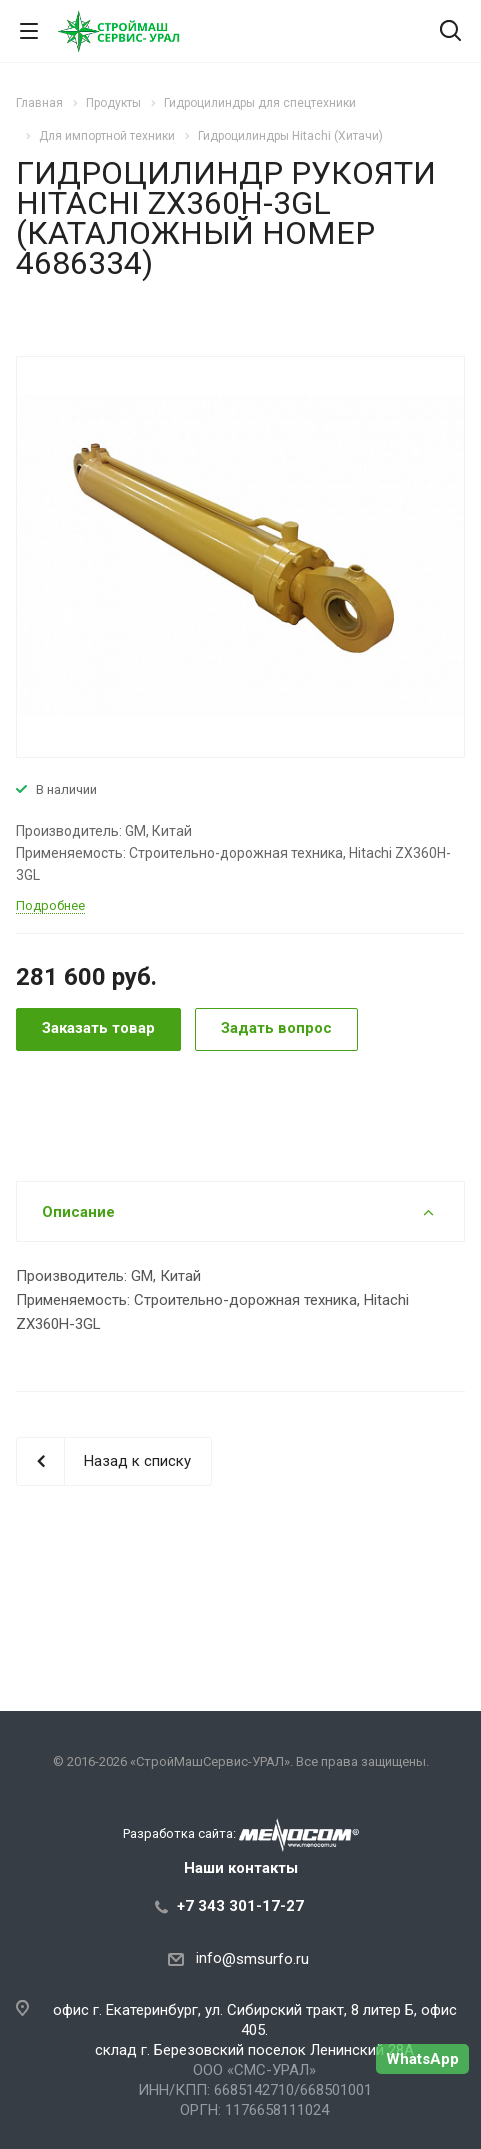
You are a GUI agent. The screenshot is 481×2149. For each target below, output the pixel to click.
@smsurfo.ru (265, 1959)
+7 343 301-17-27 (240, 1906)
